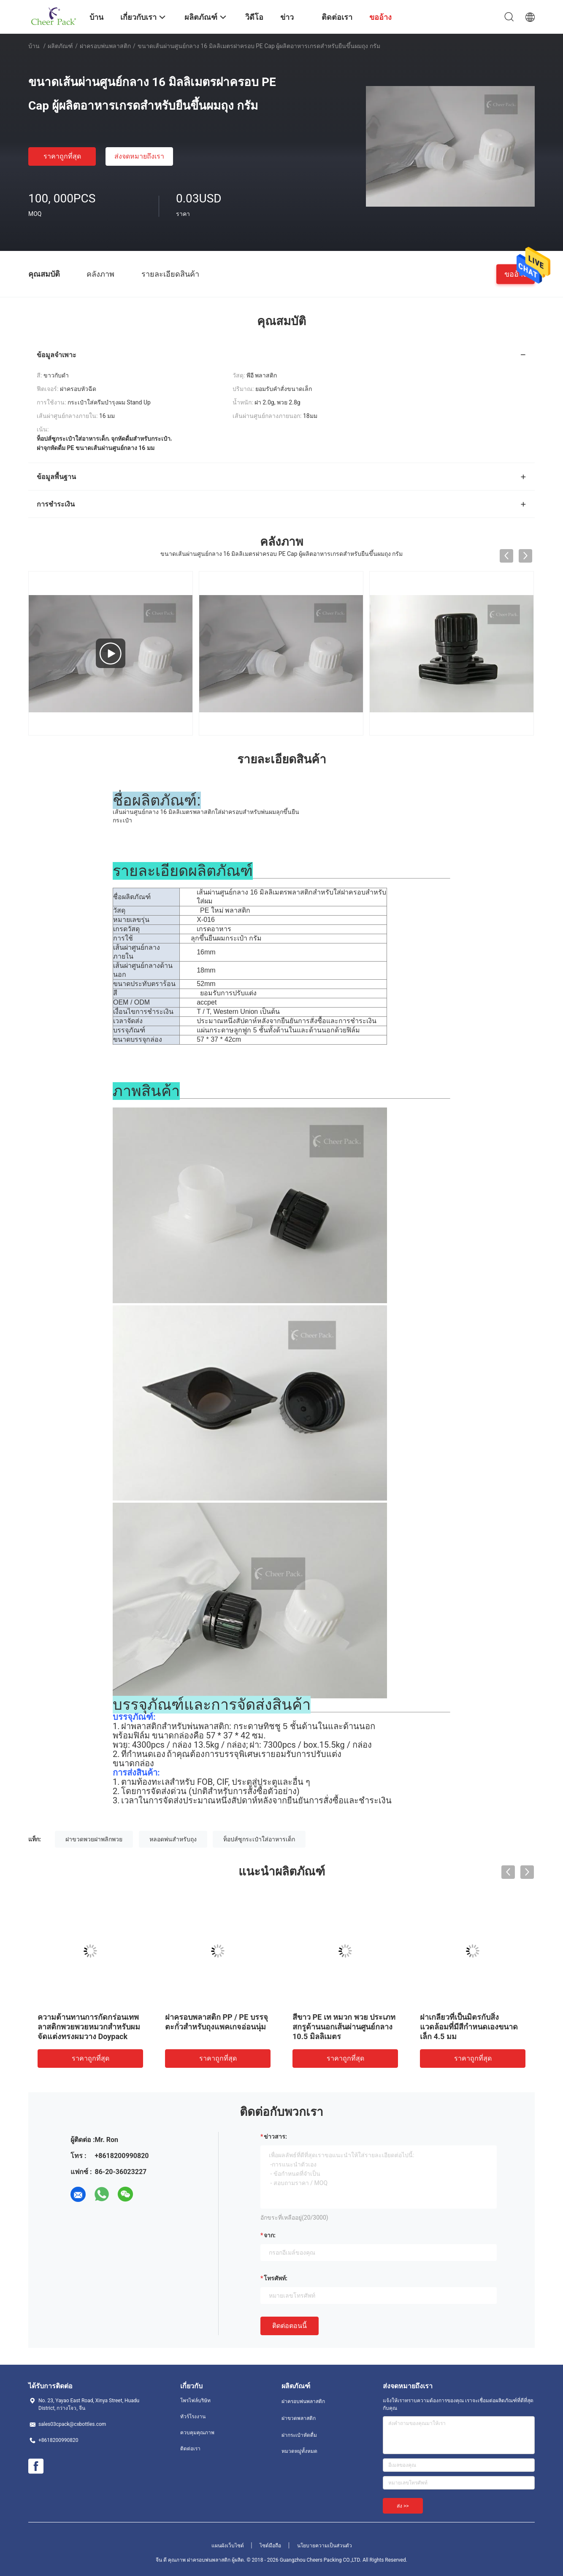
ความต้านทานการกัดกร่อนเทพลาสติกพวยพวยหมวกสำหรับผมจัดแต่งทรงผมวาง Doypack (89, 2027)
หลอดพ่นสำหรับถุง (173, 1839)
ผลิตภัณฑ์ (60, 46)
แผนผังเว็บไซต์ (227, 2546)
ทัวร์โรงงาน (193, 2417)
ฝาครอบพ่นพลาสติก (105, 46)
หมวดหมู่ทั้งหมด (299, 2451)
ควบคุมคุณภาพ (197, 2433)
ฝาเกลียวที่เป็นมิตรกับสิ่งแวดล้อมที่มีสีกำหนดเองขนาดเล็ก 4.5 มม (469, 2027)
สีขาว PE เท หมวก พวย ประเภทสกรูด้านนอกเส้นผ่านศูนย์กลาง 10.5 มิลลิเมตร (343, 2027)
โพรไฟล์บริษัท (195, 2401)
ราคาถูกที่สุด (62, 156)
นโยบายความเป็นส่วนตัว (324, 2546)
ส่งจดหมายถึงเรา (139, 156)
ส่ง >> (403, 2506)
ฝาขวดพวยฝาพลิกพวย (93, 1839)
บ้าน (34, 46)
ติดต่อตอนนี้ (289, 2326)
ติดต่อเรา (190, 2449)
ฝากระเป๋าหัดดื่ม (299, 2435)
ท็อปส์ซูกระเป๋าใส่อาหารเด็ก (259, 1839)
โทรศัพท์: (275, 2278)
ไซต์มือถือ (270, 2546)
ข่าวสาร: (275, 2136)
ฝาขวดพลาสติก (299, 2418)
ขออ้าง (515, 273)
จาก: (270, 2235)
